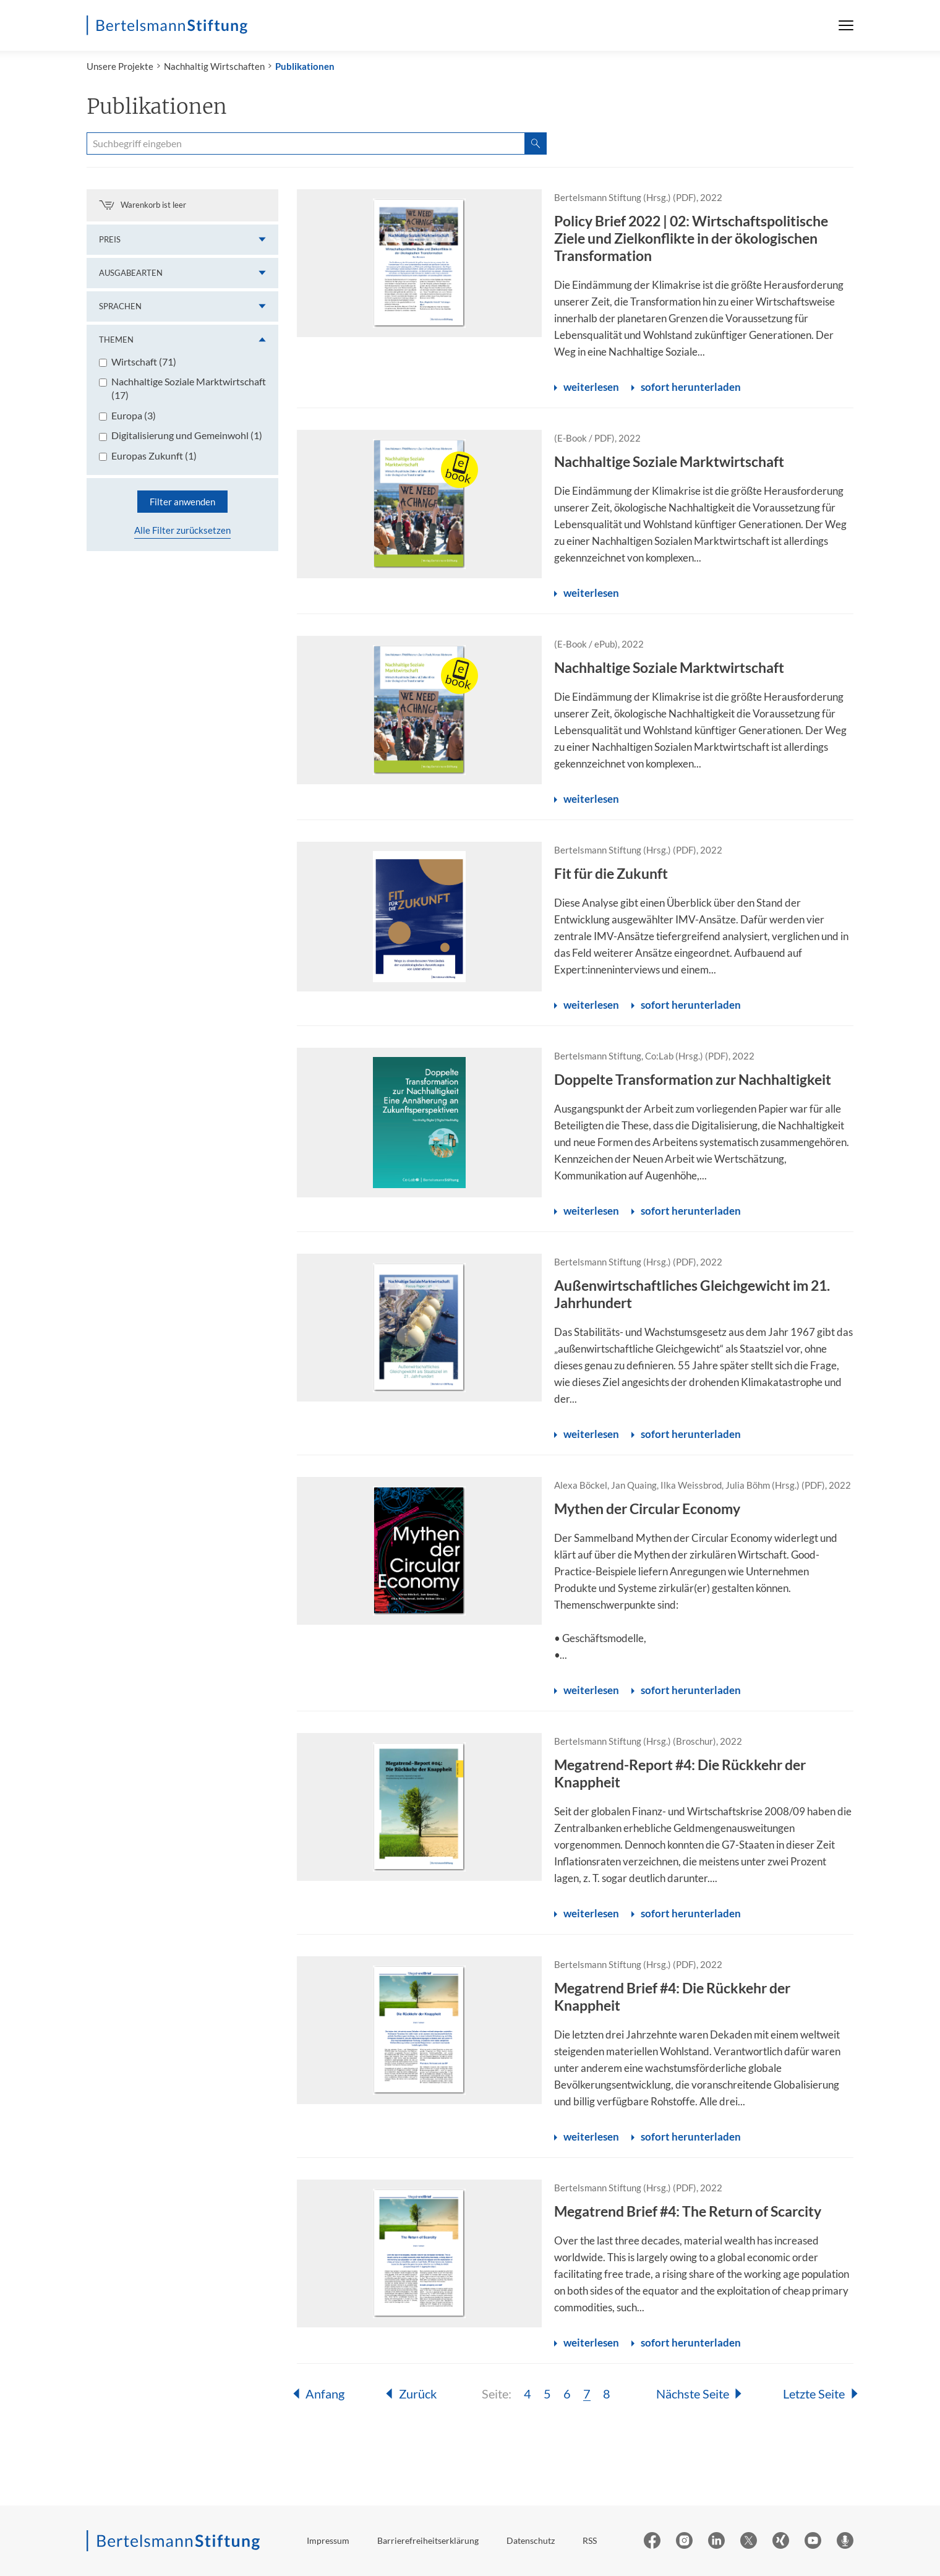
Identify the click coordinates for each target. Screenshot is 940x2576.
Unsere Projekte (120, 66)
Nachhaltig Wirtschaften (214, 66)
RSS (590, 2540)
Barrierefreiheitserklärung (428, 2540)
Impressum (328, 2540)
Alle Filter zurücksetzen (182, 530)
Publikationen (305, 66)
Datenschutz (530, 2540)
